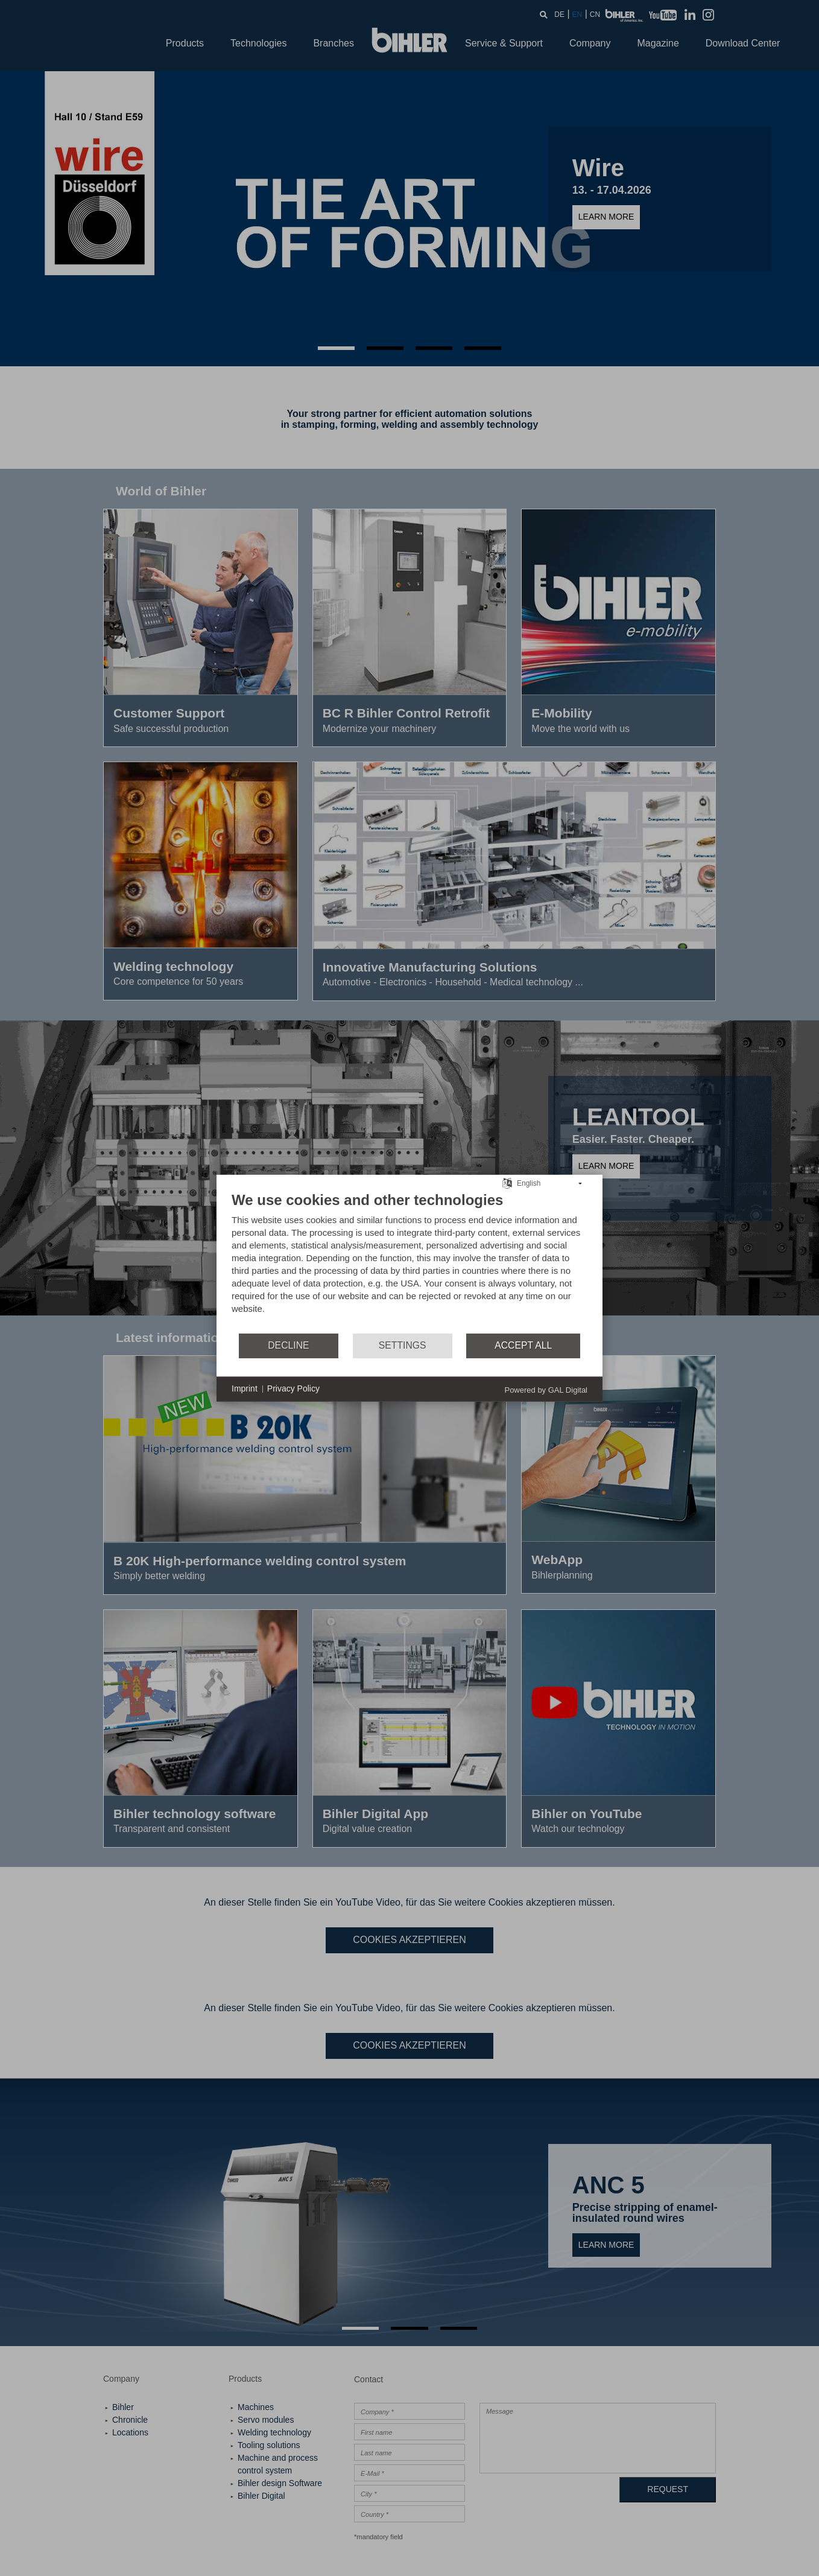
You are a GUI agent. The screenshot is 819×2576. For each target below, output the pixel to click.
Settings (402, 1345)
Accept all (523, 1345)
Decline (288, 1345)
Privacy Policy (293, 1388)
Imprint (245, 1388)
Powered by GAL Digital (545, 1389)
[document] (409, 1261)
